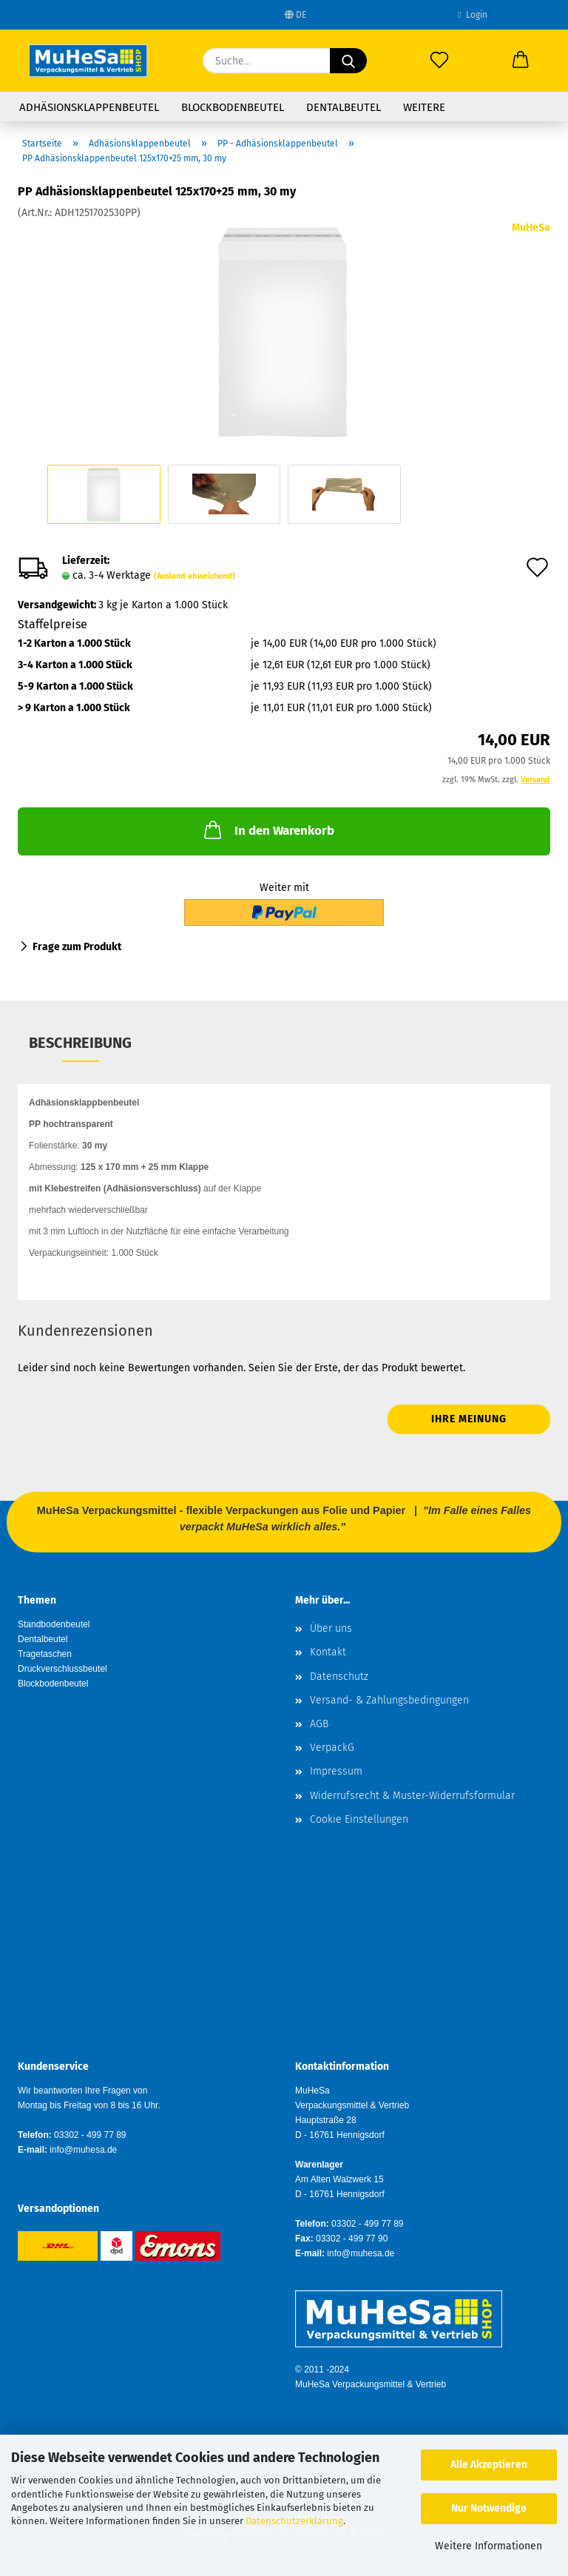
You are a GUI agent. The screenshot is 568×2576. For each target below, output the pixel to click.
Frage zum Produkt (77, 947)
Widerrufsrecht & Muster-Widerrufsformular (412, 1795)
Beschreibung (80, 1043)
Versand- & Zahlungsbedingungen (389, 1700)
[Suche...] (348, 60)
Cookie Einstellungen (359, 1819)
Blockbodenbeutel (232, 107)
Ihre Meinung (469, 1419)
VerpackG (332, 1747)
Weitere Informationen (488, 2546)
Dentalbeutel (343, 107)
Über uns (331, 1628)
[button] (520, 61)
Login (472, 15)
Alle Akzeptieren (488, 2464)
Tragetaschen (45, 1654)
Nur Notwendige (489, 2508)
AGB (319, 1724)
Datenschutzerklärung (294, 2520)
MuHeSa (531, 227)
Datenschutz (339, 1676)
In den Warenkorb (267, 829)
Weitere (424, 107)
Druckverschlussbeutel (62, 1669)
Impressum (336, 1771)
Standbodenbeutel (53, 1624)
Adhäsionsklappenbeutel (89, 107)
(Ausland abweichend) (194, 576)
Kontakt (328, 1652)
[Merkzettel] (439, 61)
